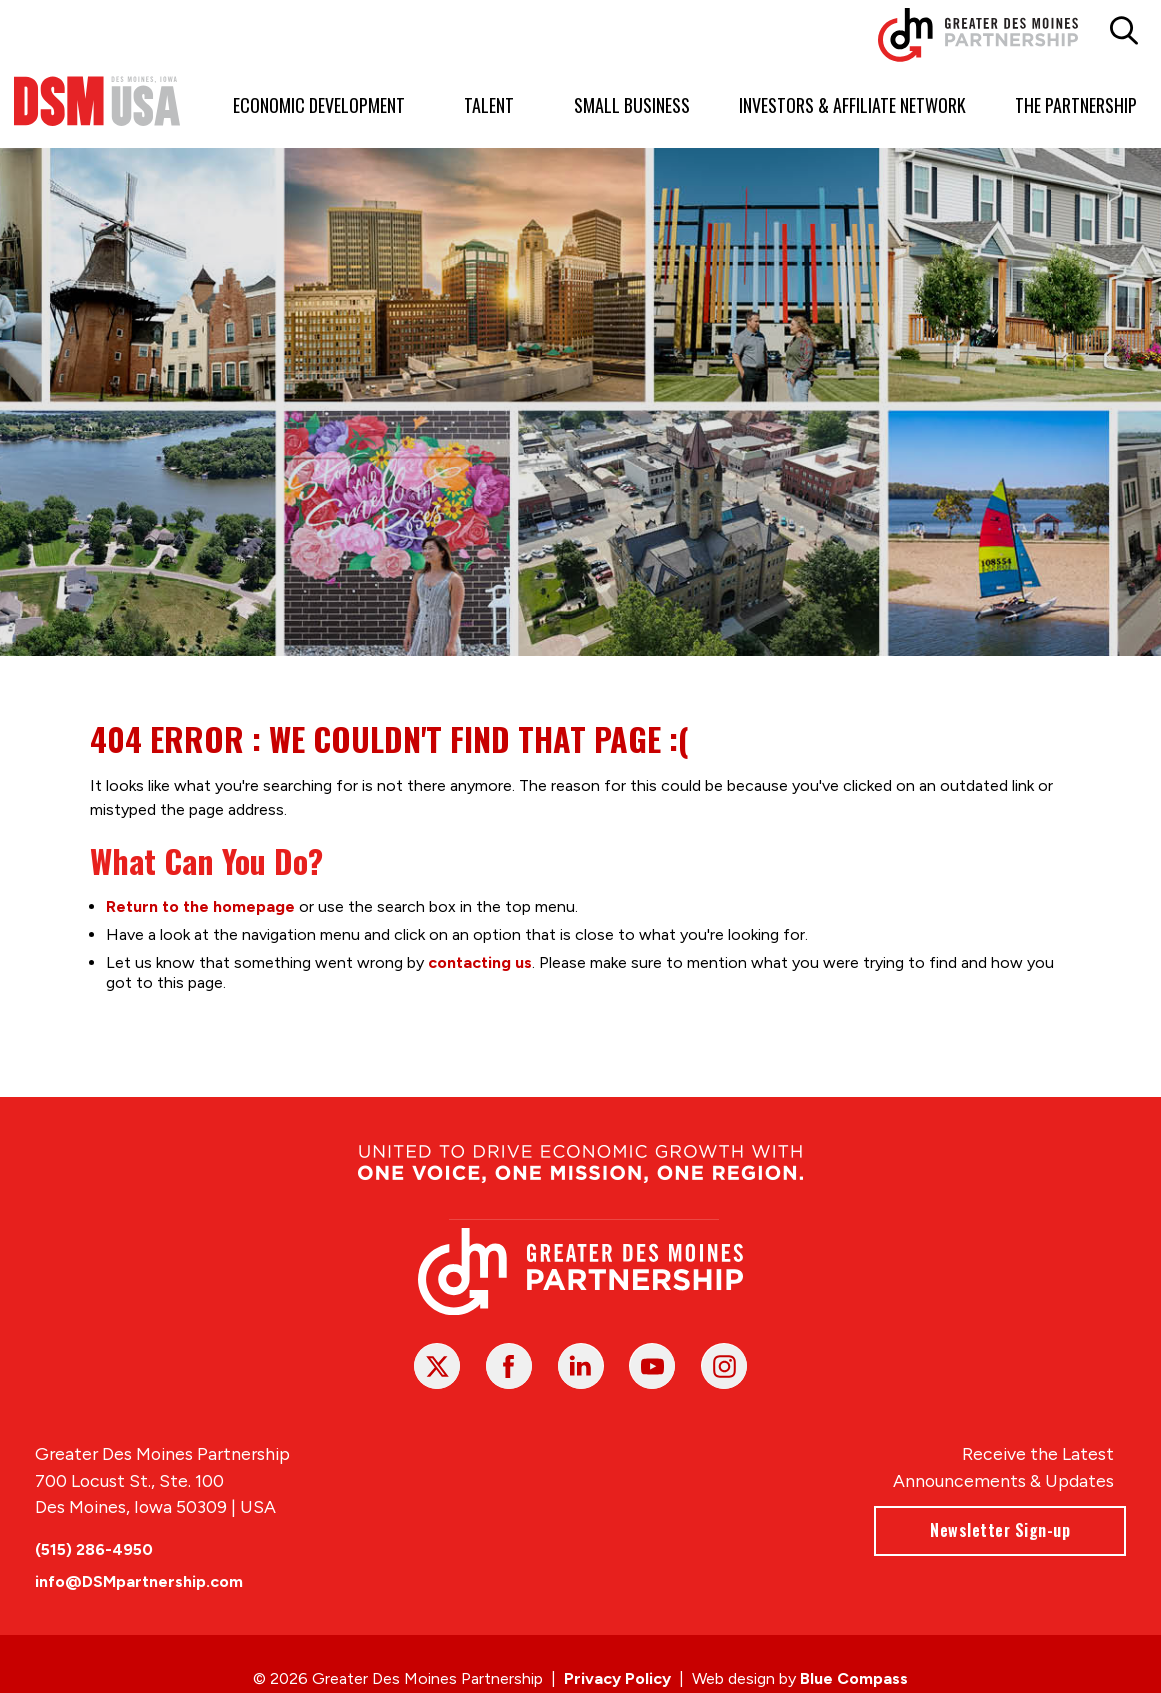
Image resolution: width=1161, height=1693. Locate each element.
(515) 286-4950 (94, 1549)
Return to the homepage (199, 906)
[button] (1123, 31)
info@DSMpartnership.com (139, 1581)
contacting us (479, 962)
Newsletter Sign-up (1000, 1530)
